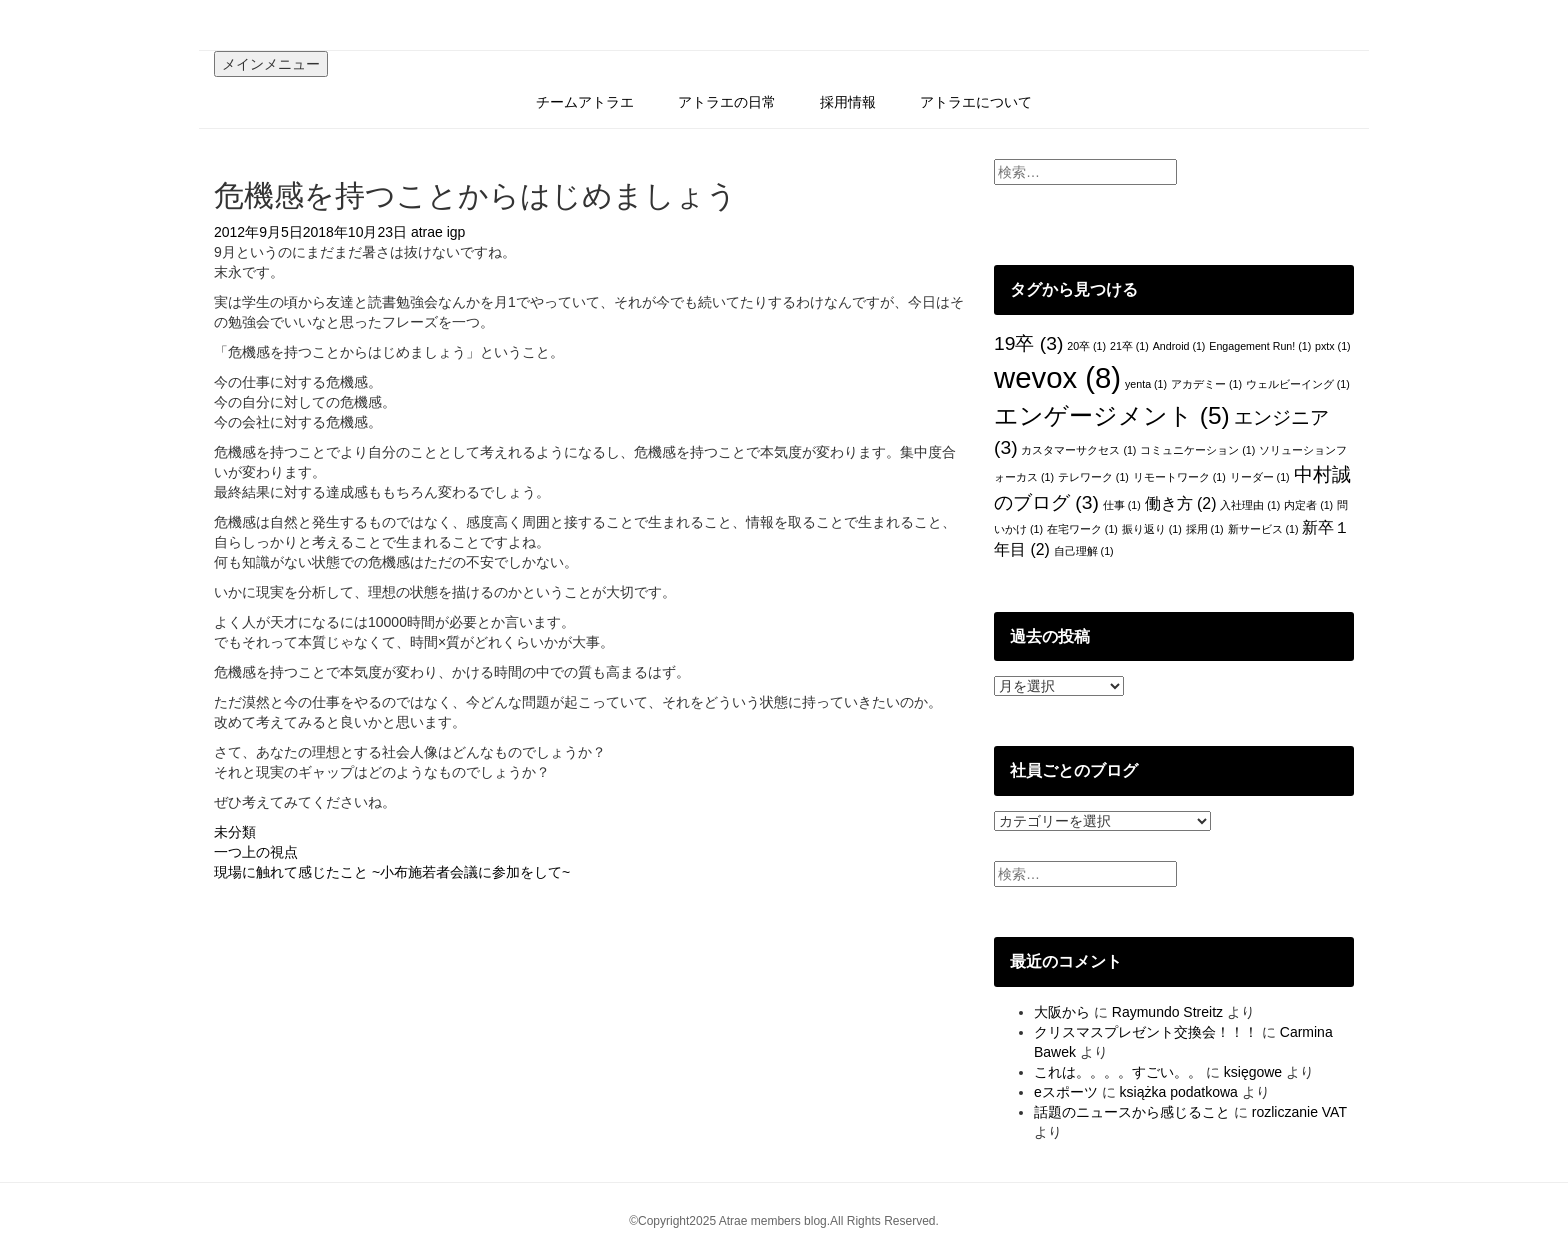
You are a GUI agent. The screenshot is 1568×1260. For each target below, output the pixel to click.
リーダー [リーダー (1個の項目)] (1260, 477)
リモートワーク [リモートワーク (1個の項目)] (1179, 477)
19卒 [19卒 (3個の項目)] (1028, 343)
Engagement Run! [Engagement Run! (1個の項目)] (1260, 346)
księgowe (1253, 1072)
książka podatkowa (1179, 1092)
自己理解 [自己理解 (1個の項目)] (1084, 551)
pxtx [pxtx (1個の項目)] (1333, 346)
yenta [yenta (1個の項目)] (1146, 384)
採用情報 (848, 102)
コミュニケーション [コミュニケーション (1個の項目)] (1197, 450)
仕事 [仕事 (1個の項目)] (1122, 505)
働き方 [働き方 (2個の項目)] (1181, 503)
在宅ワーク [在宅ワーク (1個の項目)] (1082, 529)
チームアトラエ (585, 102)
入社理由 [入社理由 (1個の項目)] (1250, 505)
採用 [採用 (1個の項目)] (1205, 529)
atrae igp (438, 232)
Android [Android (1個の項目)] (1179, 346)
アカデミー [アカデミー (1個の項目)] (1206, 384)
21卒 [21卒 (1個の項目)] (1129, 346)
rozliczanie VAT (1299, 1112)
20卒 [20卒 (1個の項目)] (1086, 346)
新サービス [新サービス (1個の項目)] (1263, 529)
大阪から (1062, 1012)
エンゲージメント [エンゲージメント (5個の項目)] (1112, 415)
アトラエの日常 (727, 102)
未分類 (235, 832)
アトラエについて (976, 102)
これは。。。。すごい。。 (1118, 1072)
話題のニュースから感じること (1132, 1112)
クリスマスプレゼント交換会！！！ (1146, 1032)
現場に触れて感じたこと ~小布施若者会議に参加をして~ (392, 872)
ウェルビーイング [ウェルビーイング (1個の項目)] (1298, 384)
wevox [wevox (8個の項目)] (1057, 377)
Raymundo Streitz (1167, 1012)
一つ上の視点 (256, 852)
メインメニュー (271, 64)
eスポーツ (1066, 1092)
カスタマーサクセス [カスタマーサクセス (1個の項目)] (1078, 450)
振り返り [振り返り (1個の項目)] (1152, 529)
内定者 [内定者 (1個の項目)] (1308, 505)
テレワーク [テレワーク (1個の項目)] (1093, 477)
